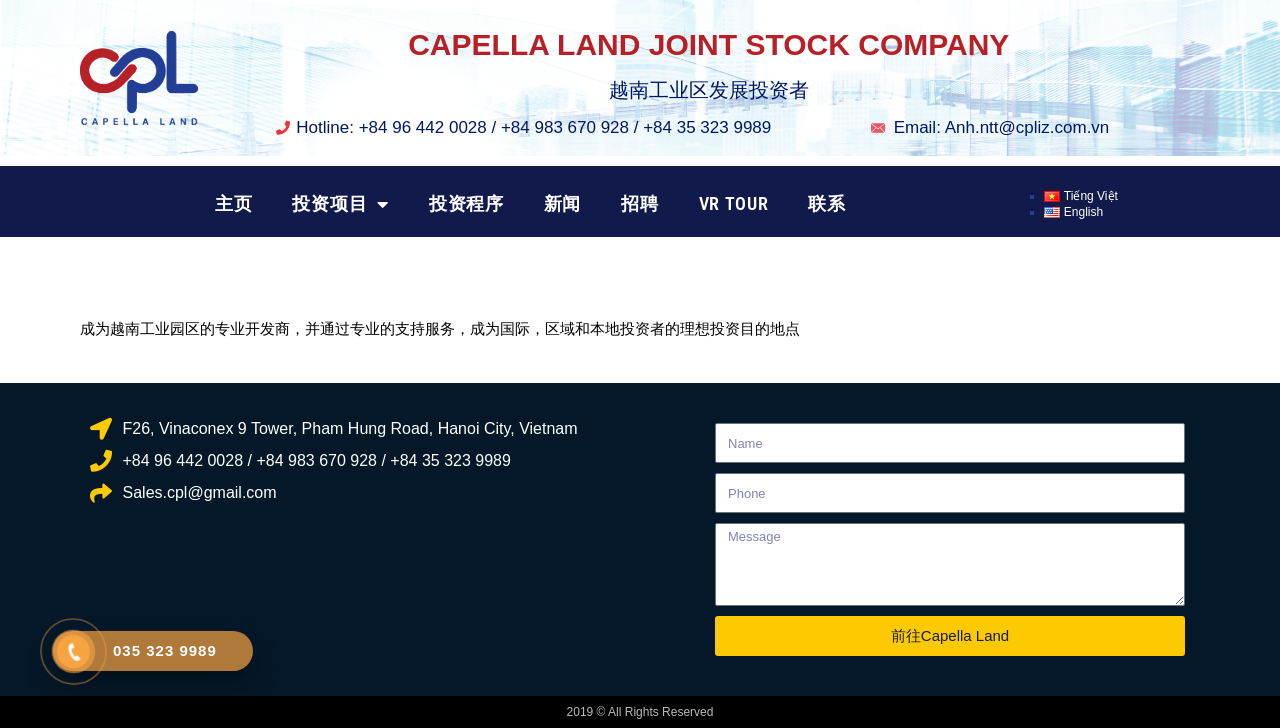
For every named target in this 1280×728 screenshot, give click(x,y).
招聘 (639, 203)
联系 (826, 203)
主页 (233, 203)
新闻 (562, 203)
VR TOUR (734, 203)
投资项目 (340, 204)
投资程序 (466, 203)
